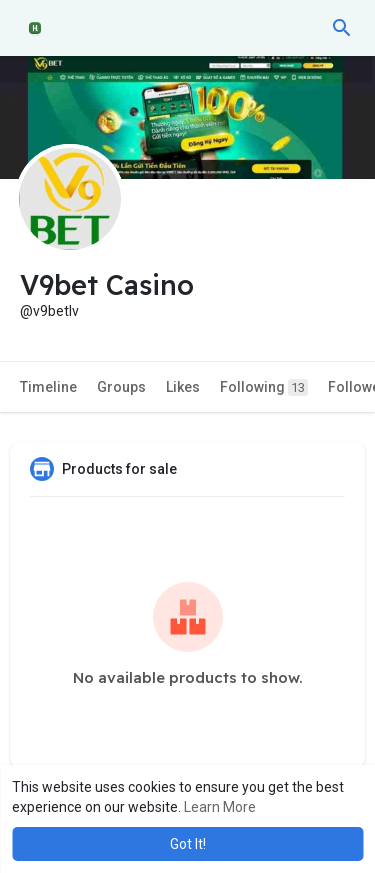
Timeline (48, 387)
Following (264, 387)
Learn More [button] (220, 807)
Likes (183, 387)
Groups (121, 387)
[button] (342, 28)
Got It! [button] (188, 844)
